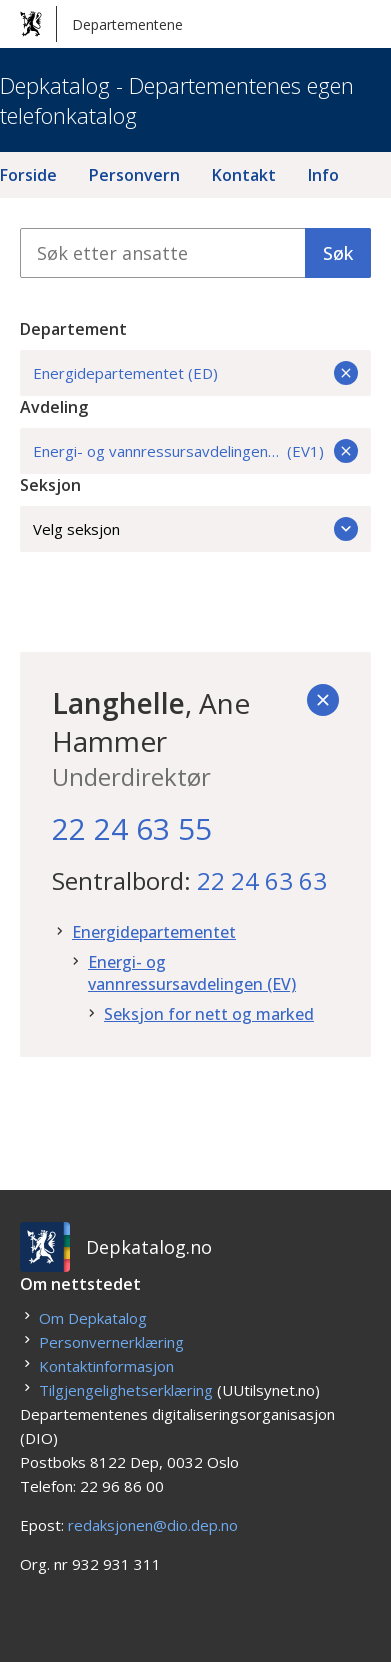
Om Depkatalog (93, 1318)
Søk (338, 253)
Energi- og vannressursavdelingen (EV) (192, 973)
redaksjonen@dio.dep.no (153, 1525)
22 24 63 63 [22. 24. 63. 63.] (262, 880)
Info (323, 175)
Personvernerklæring (111, 1342)
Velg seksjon (195, 529)
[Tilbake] (323, 700)
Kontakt (244, 175)
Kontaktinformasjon (106, 1366)
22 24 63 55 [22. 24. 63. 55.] (132, 828)
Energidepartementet (154, 932)
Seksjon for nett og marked (209, 1014)
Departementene (101, 24)
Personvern (134, 175)
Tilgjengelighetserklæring (126, 1390)
